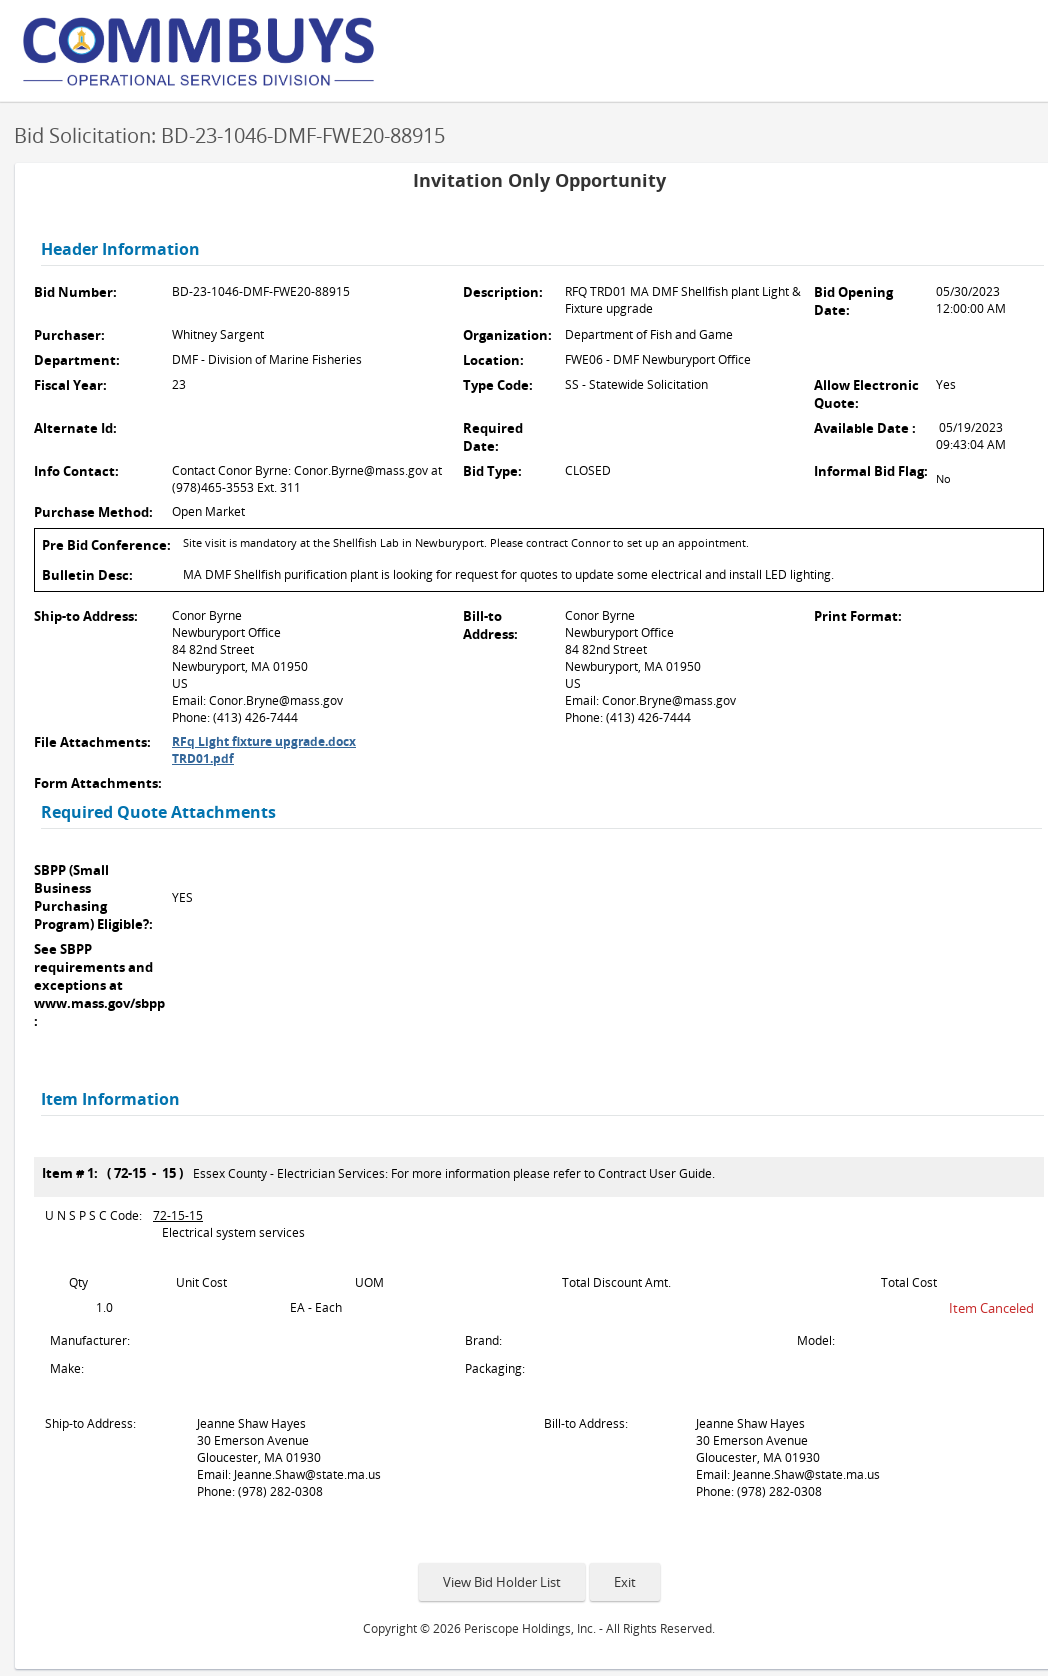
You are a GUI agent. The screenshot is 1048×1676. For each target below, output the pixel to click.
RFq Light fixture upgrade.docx (264, 741)
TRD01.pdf (203, 758)
